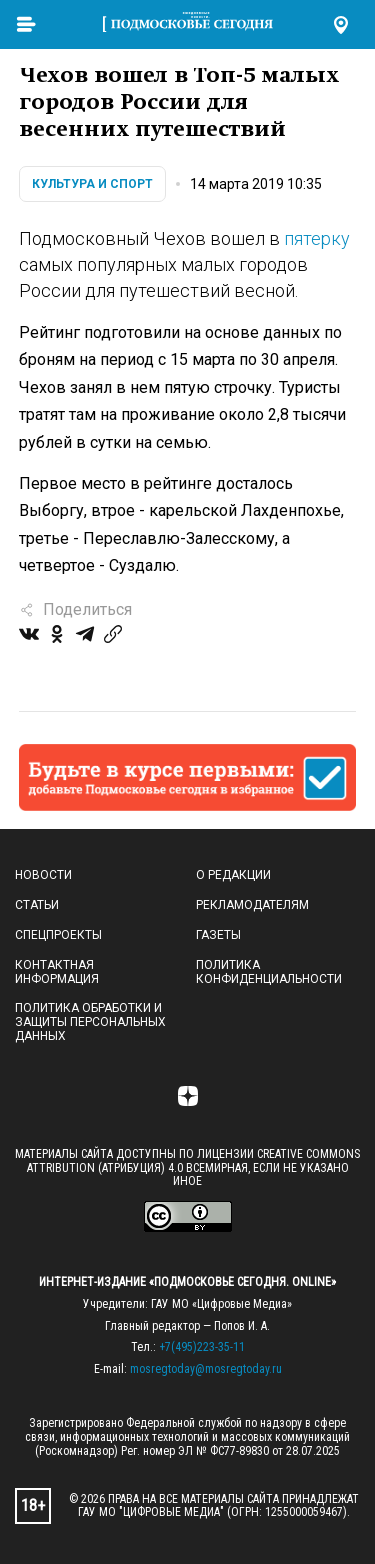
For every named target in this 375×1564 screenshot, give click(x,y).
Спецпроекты (58, 935)
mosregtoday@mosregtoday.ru (206, 1369)
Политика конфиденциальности (269, 972)
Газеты (218, 935)
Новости (43, 875)
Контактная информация (57, 972)
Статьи (37, 905)
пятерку (317, 238)
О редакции (233, 875)
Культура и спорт (92, 184)
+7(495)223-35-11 (202, 1347)
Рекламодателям (252, 905)
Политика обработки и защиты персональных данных (90, 1022)
